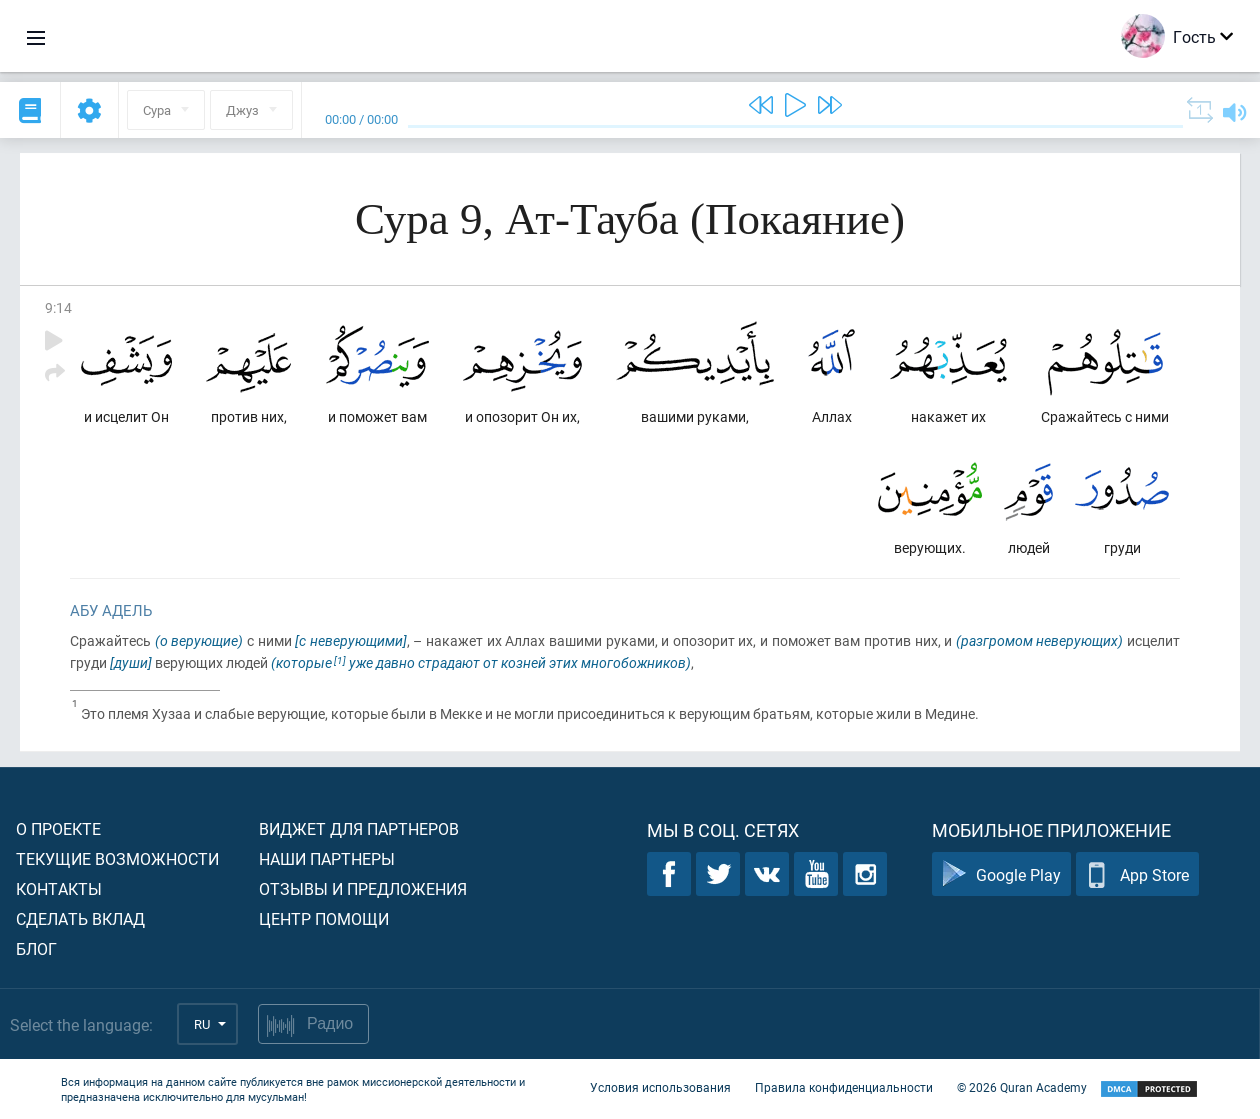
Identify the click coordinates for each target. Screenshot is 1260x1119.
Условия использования (660, 1087)
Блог (36, 948)
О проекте (58, 828)
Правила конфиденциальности (844, 1087)
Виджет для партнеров (359, 828)
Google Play (1001, 874)
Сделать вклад (80, 918)
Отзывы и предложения (363, 888)
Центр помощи (324, 918)
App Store (1137, 874)
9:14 (58, 307)
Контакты (59, 888)
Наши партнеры (327, 858)
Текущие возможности (117, 858)
